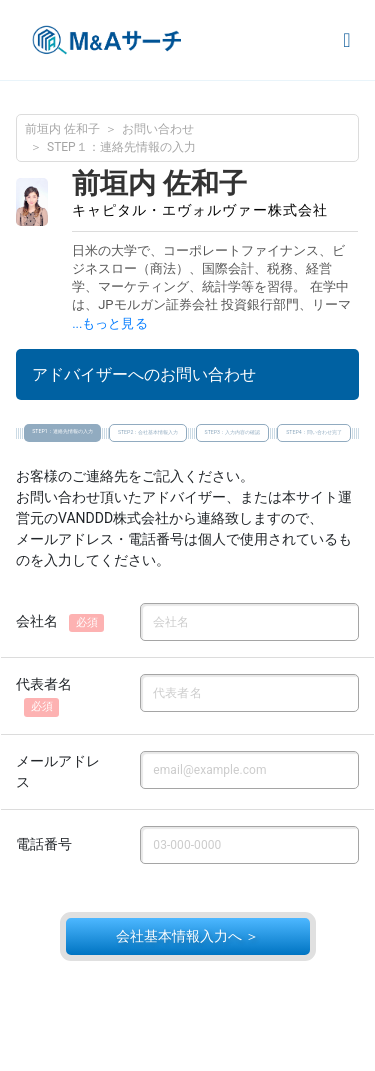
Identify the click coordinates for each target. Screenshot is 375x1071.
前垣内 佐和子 (62, 129)
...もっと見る (109, 323)
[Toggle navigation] (347, 40)
